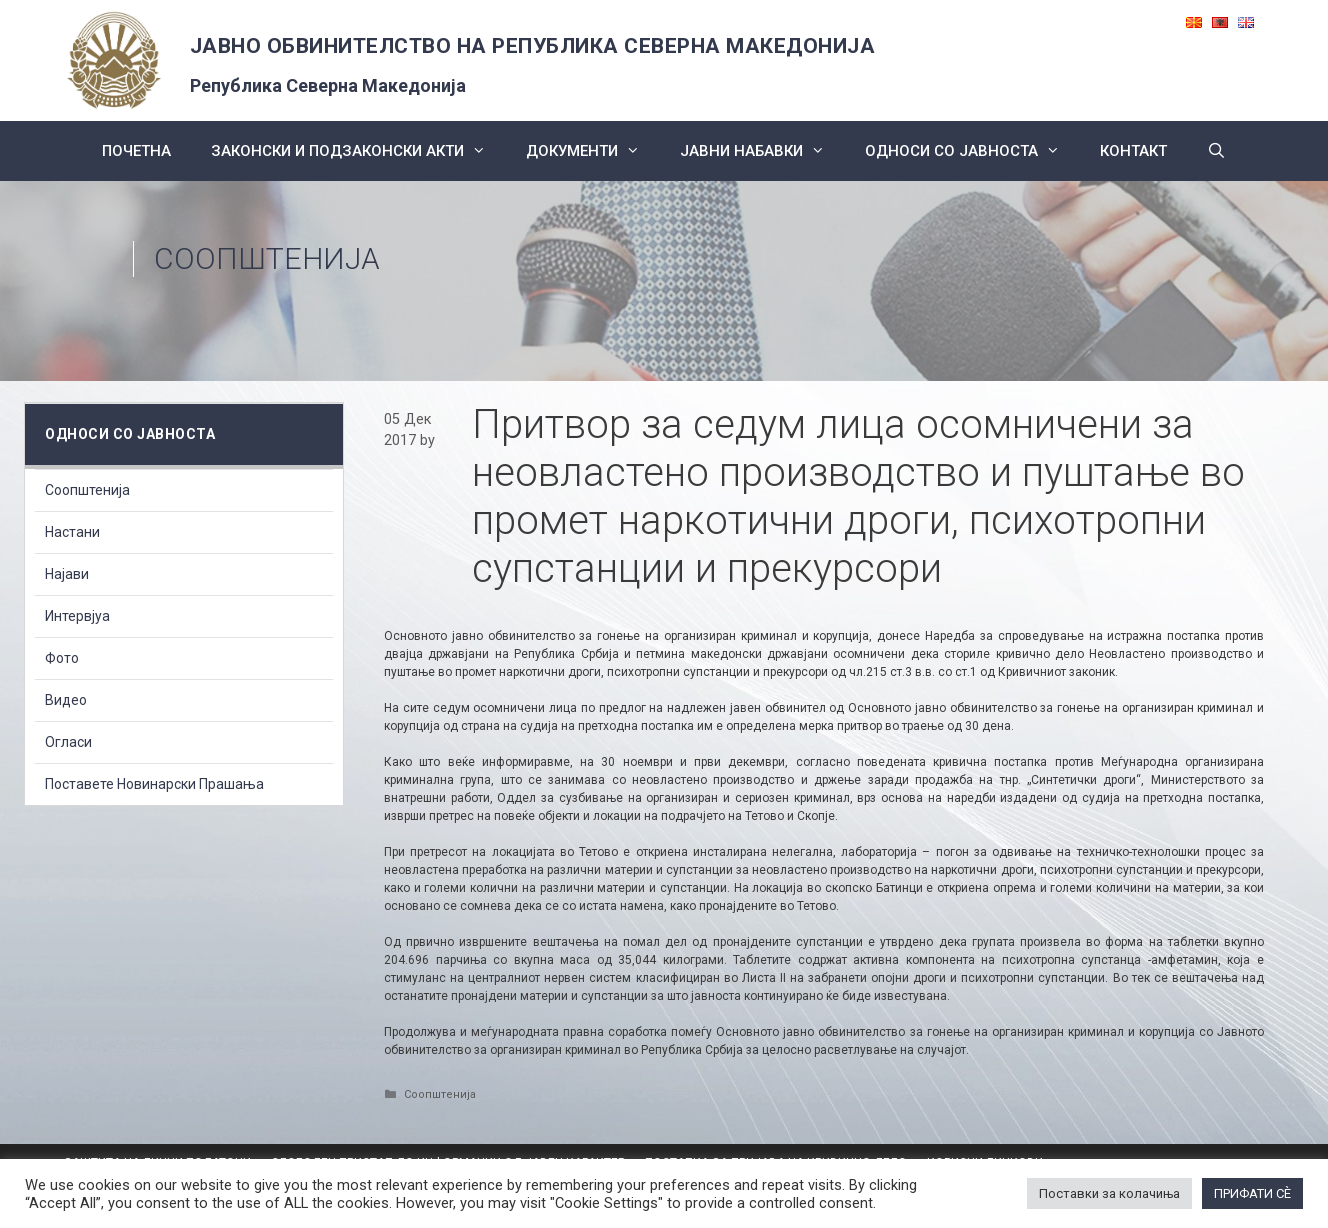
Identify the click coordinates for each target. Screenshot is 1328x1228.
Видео (66, 700)
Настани (72, 532)
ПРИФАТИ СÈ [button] (1252, 1193)
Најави (67, 574)
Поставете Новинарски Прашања (154, 784)
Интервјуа (77, 616)
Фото (62, 658)
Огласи (68, 742)
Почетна (136, 151)
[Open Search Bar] (1216, 151)
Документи (593, 151)
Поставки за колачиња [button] (1109, 1193)
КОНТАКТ (1133, 151)
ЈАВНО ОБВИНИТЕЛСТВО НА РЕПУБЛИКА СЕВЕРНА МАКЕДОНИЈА (533, 46)
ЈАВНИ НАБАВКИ (762, 151)
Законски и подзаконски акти (358, 151)
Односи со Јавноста (972, 151)
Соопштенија (267, 258)
